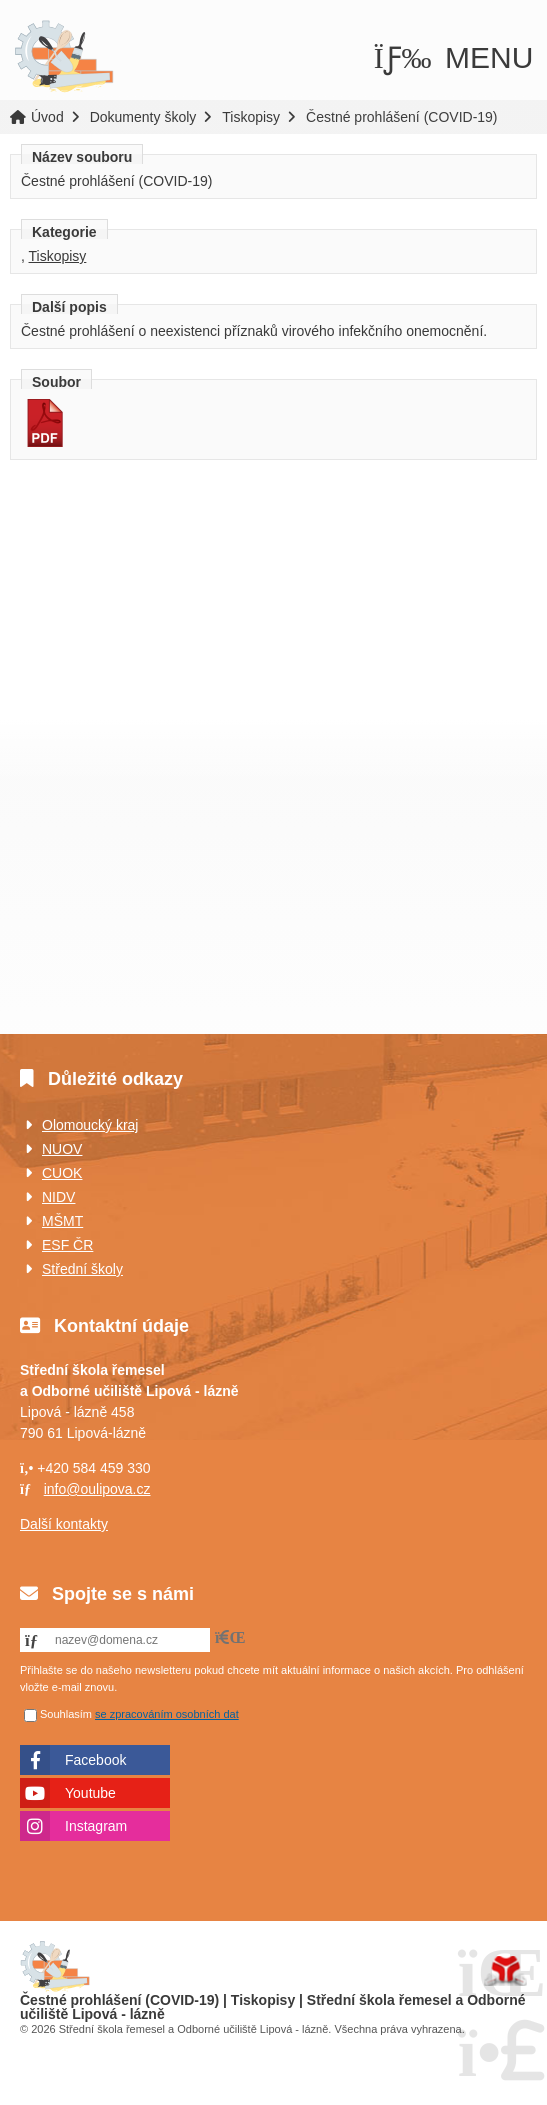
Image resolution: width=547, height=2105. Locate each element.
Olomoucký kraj (90, 1125)
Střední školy (82, 1269)
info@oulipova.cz (97, 1489)
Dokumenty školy (143, 117)
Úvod (64, 57)
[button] (454, 58)
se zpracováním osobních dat (167, 1714)
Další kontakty (64, 1524)
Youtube (90, 1793)
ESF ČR (67, 1245)
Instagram (96, 1826)
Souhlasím (66, 1714)
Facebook (95, 1760)
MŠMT (62, 1221)
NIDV (58, 1197)
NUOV (62, 1149)
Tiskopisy (251, 117)
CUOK (62, 1173)
